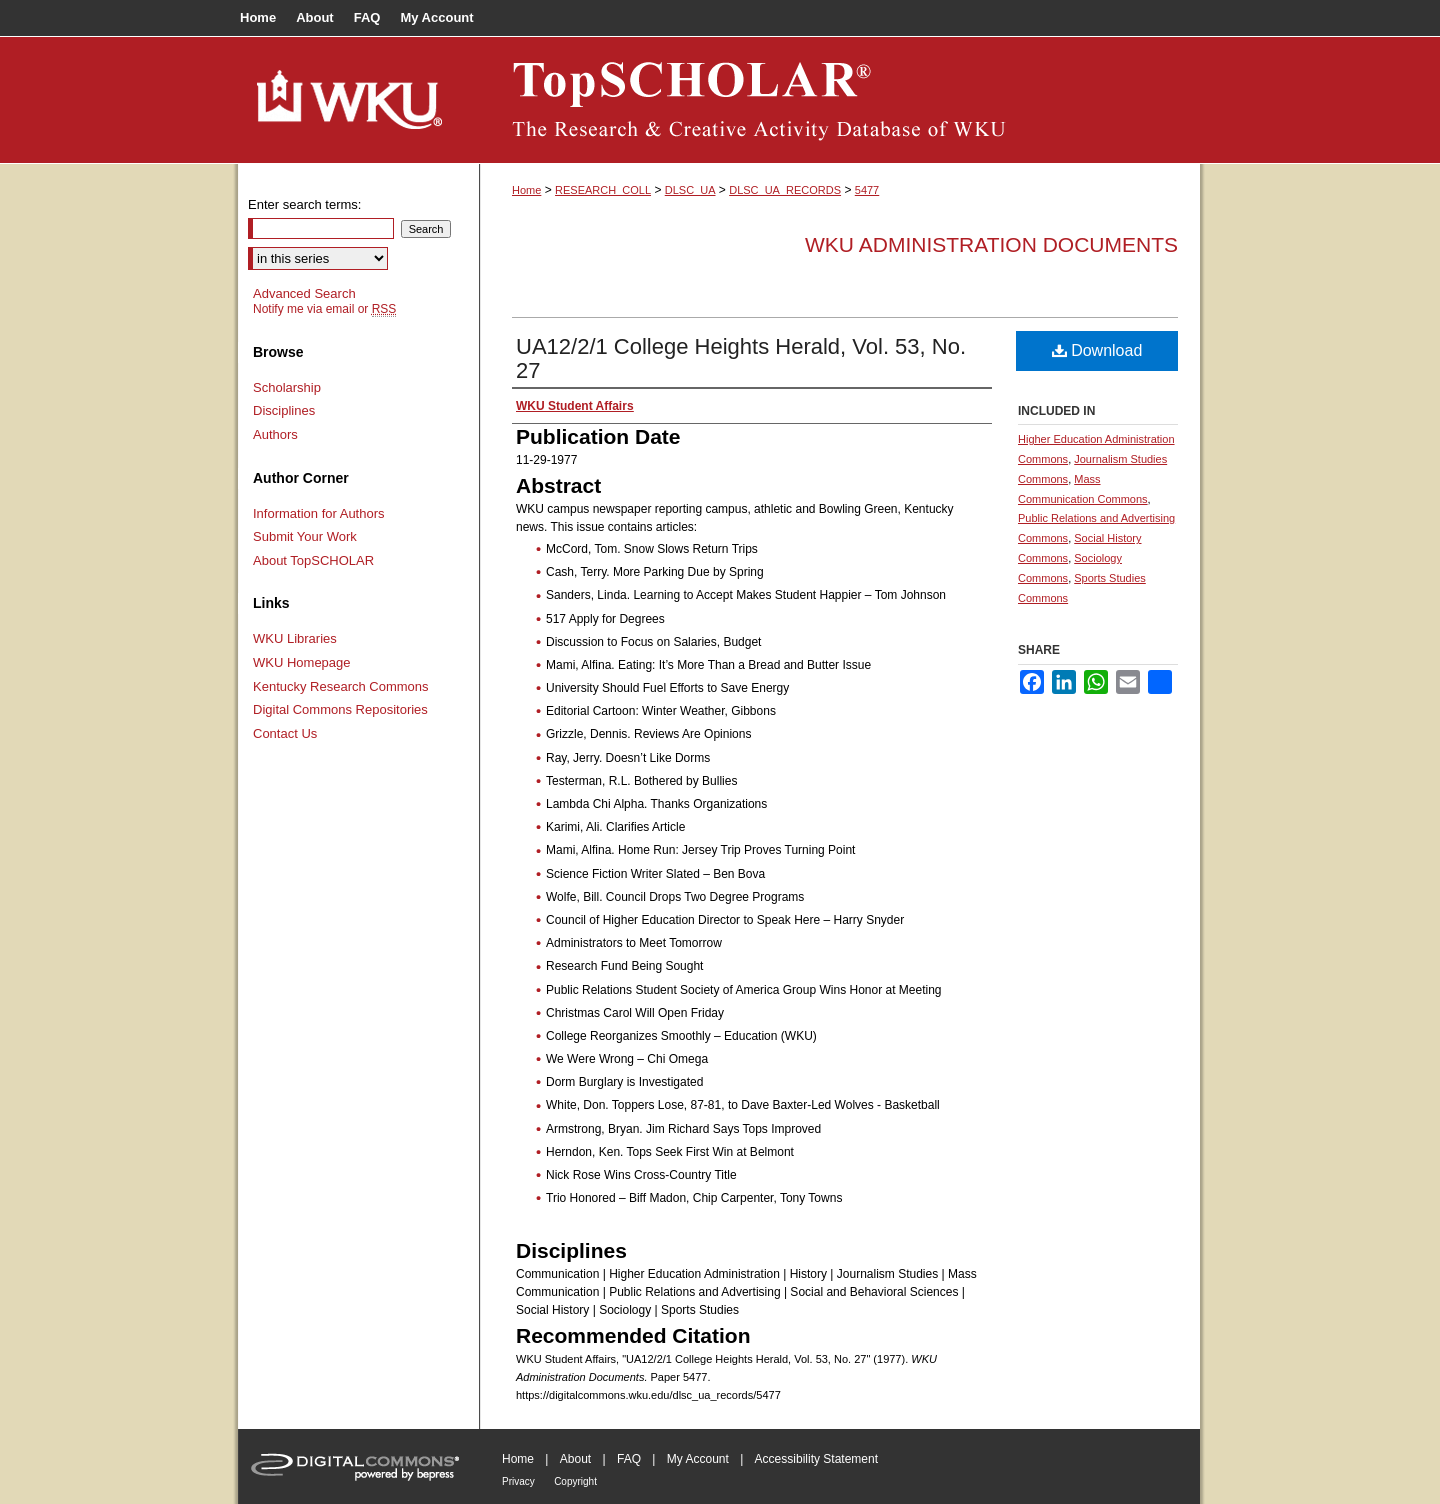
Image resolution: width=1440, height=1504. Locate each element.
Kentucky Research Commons (341, 686)
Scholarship (287, 387)
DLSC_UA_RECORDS (785, 190)
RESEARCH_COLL (603, 190)
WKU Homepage (302, 662)
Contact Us (285, 733)
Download (1097, 350)
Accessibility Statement (816, 1459)
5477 (867, 190)
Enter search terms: (304, 204)
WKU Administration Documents (991, 244)
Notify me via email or (324, 309)
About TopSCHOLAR (313, 560)
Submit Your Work (305, 536)
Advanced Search (304, 293)
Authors (275, 434)
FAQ (629, 1459)
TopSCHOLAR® (840, 100)
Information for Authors (319, 513)
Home (526, 190)
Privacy (518, 1481)
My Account (698, 1459)
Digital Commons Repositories (340, 709)
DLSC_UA (690, 190)
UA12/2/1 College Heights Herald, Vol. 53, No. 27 (741, 358)
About (575, 1459)
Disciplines (284, 410)
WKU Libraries (295, 638)
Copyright (575, 1481)
